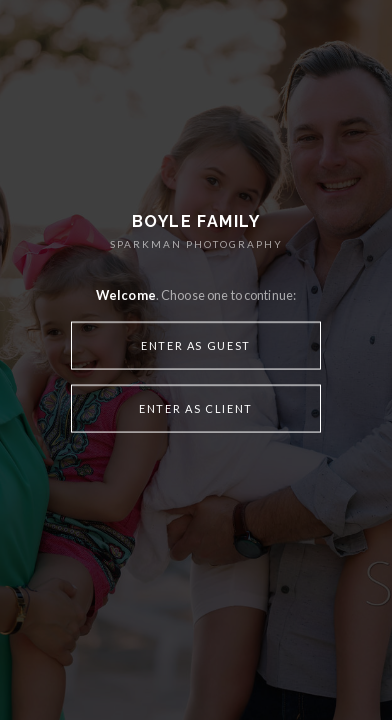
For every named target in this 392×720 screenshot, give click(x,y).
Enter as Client (196, 407)
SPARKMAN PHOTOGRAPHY (196, 244)
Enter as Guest (196, 344)
